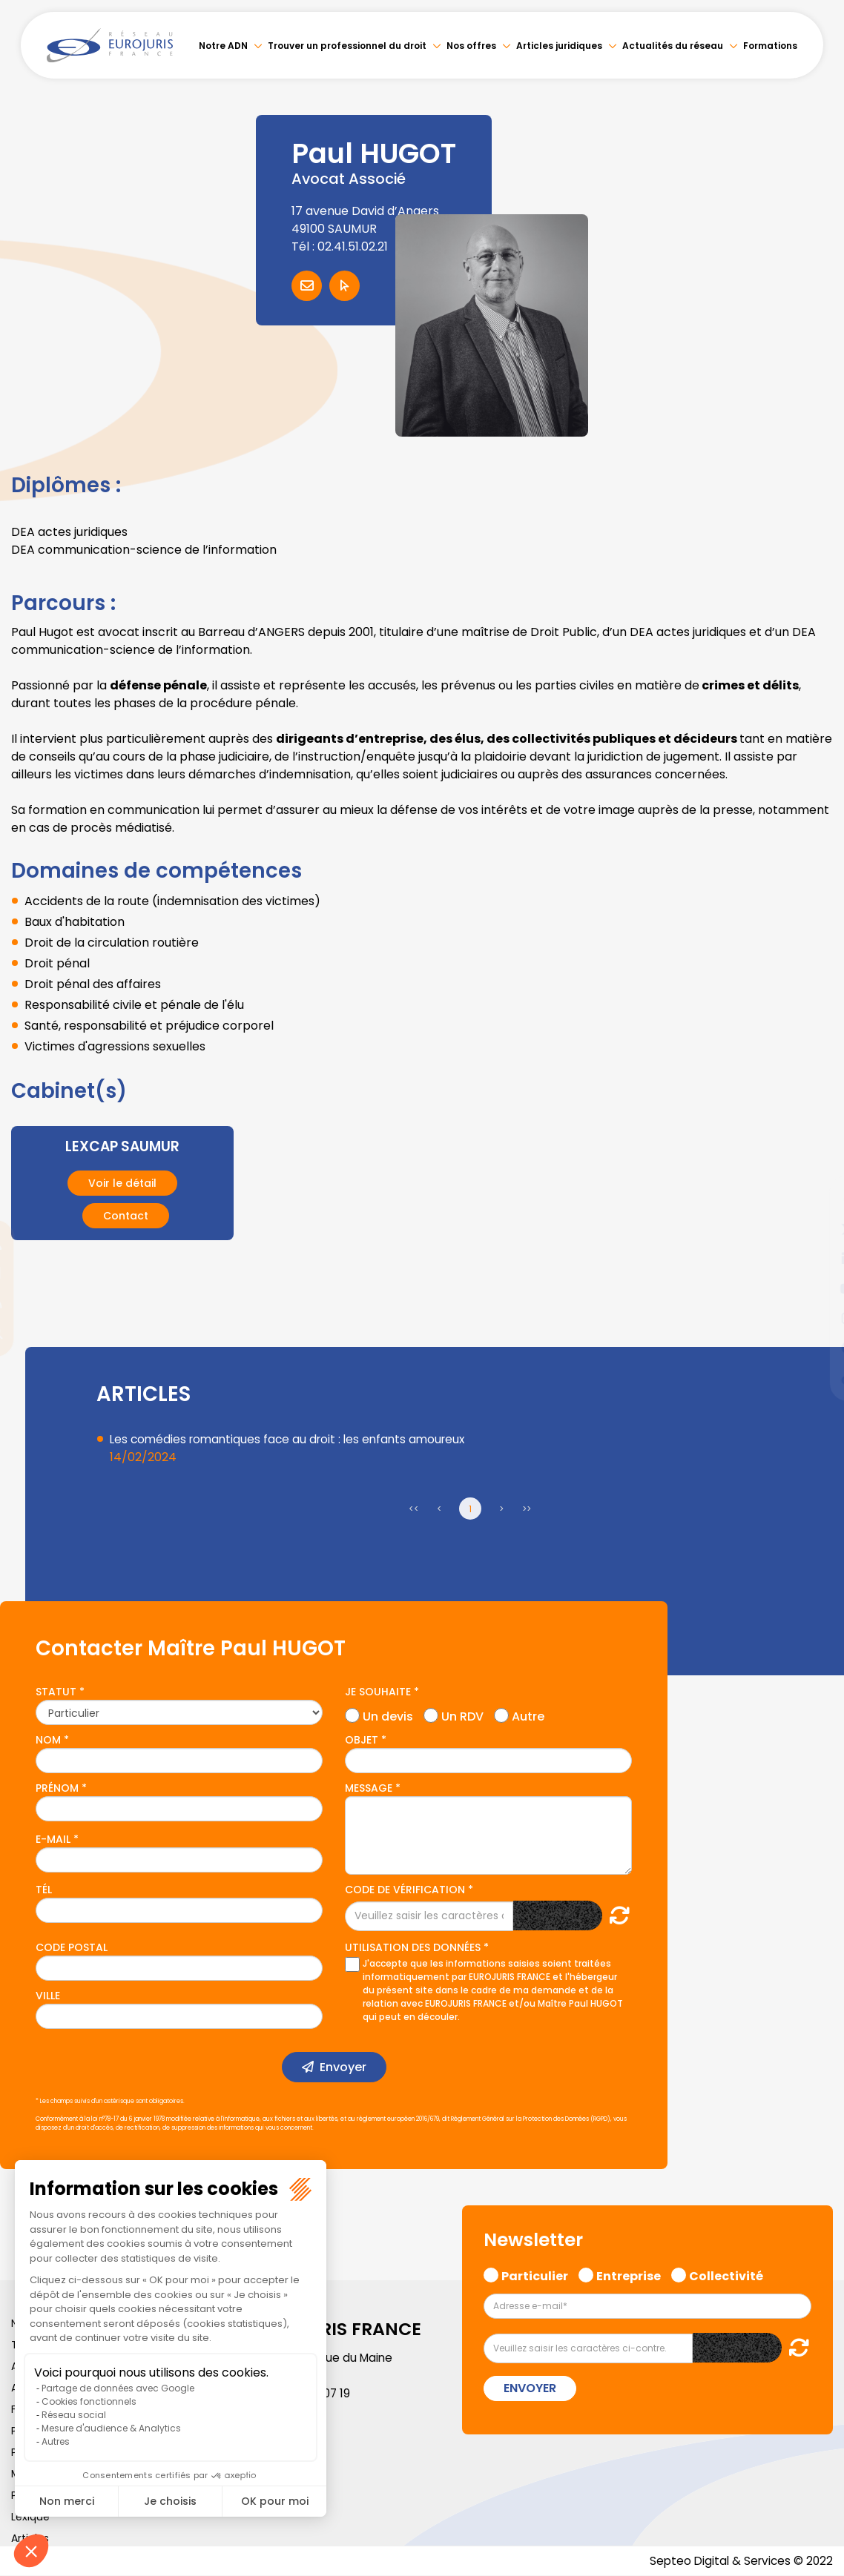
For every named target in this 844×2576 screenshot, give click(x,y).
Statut (56, 1691)
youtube (814, 1288)
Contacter (306, 286)
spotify (814, 1348)
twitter (814, 1229)
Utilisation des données (413, 1947)
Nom (48, 1739)
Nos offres (471, 45)
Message (368, 1788)
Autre (528, 1714)
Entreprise (628, 2274)
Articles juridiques (559, 45)
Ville (48, 1995)
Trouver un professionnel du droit (347, 45)
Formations (770, 45)
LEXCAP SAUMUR (122, 1146)
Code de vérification (405, 1889)
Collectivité (726, 2274)
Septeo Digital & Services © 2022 (738, 2560)
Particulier (534, 2274)
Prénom (57, 1788)
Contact (125, 1215)
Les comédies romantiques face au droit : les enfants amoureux (293, 1439)
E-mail (53, 1839)
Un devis (388, 1714)
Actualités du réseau (672, 45)
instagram (814, 1318)
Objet (361, 1739)
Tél (44, 1889)
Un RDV (462, 1714)
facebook (814, 1199)
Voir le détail (122, 1183)
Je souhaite (378, 1691)
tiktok (814, 1377)
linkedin (814, 1259)
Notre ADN (223, 45)
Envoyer (343, 2067)
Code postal (72, 1947)
